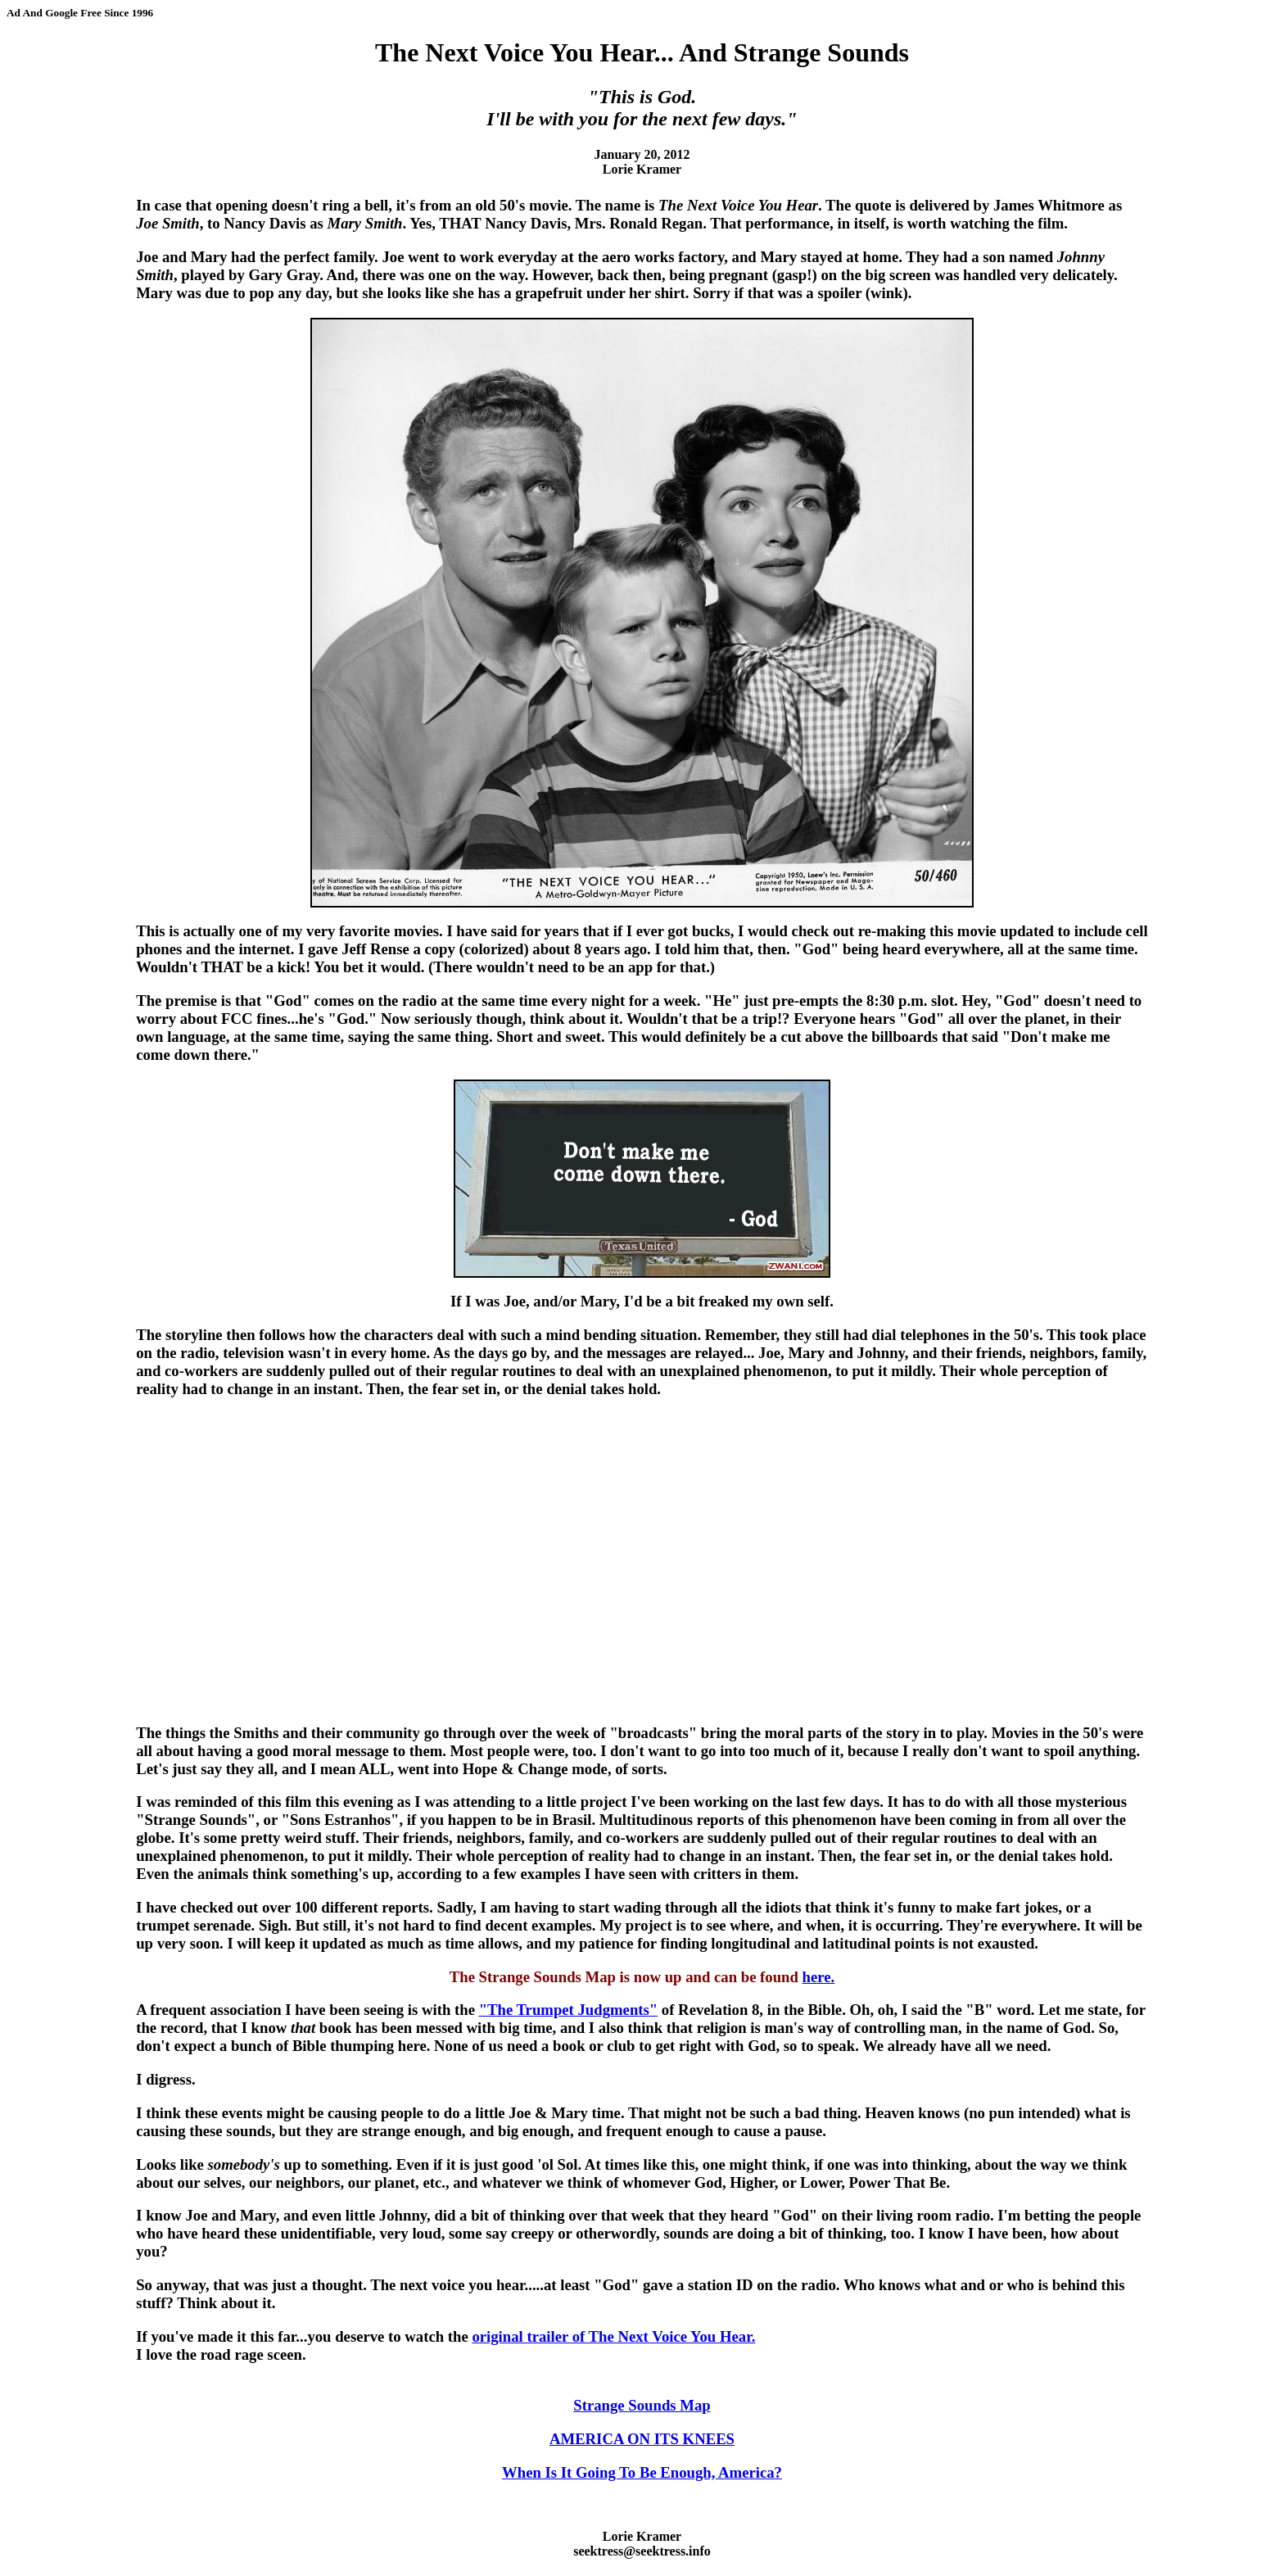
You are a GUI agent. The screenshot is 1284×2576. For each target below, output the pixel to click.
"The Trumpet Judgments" (568, 2009)
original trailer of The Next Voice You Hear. (613, 2336)
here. (818, 1976)
